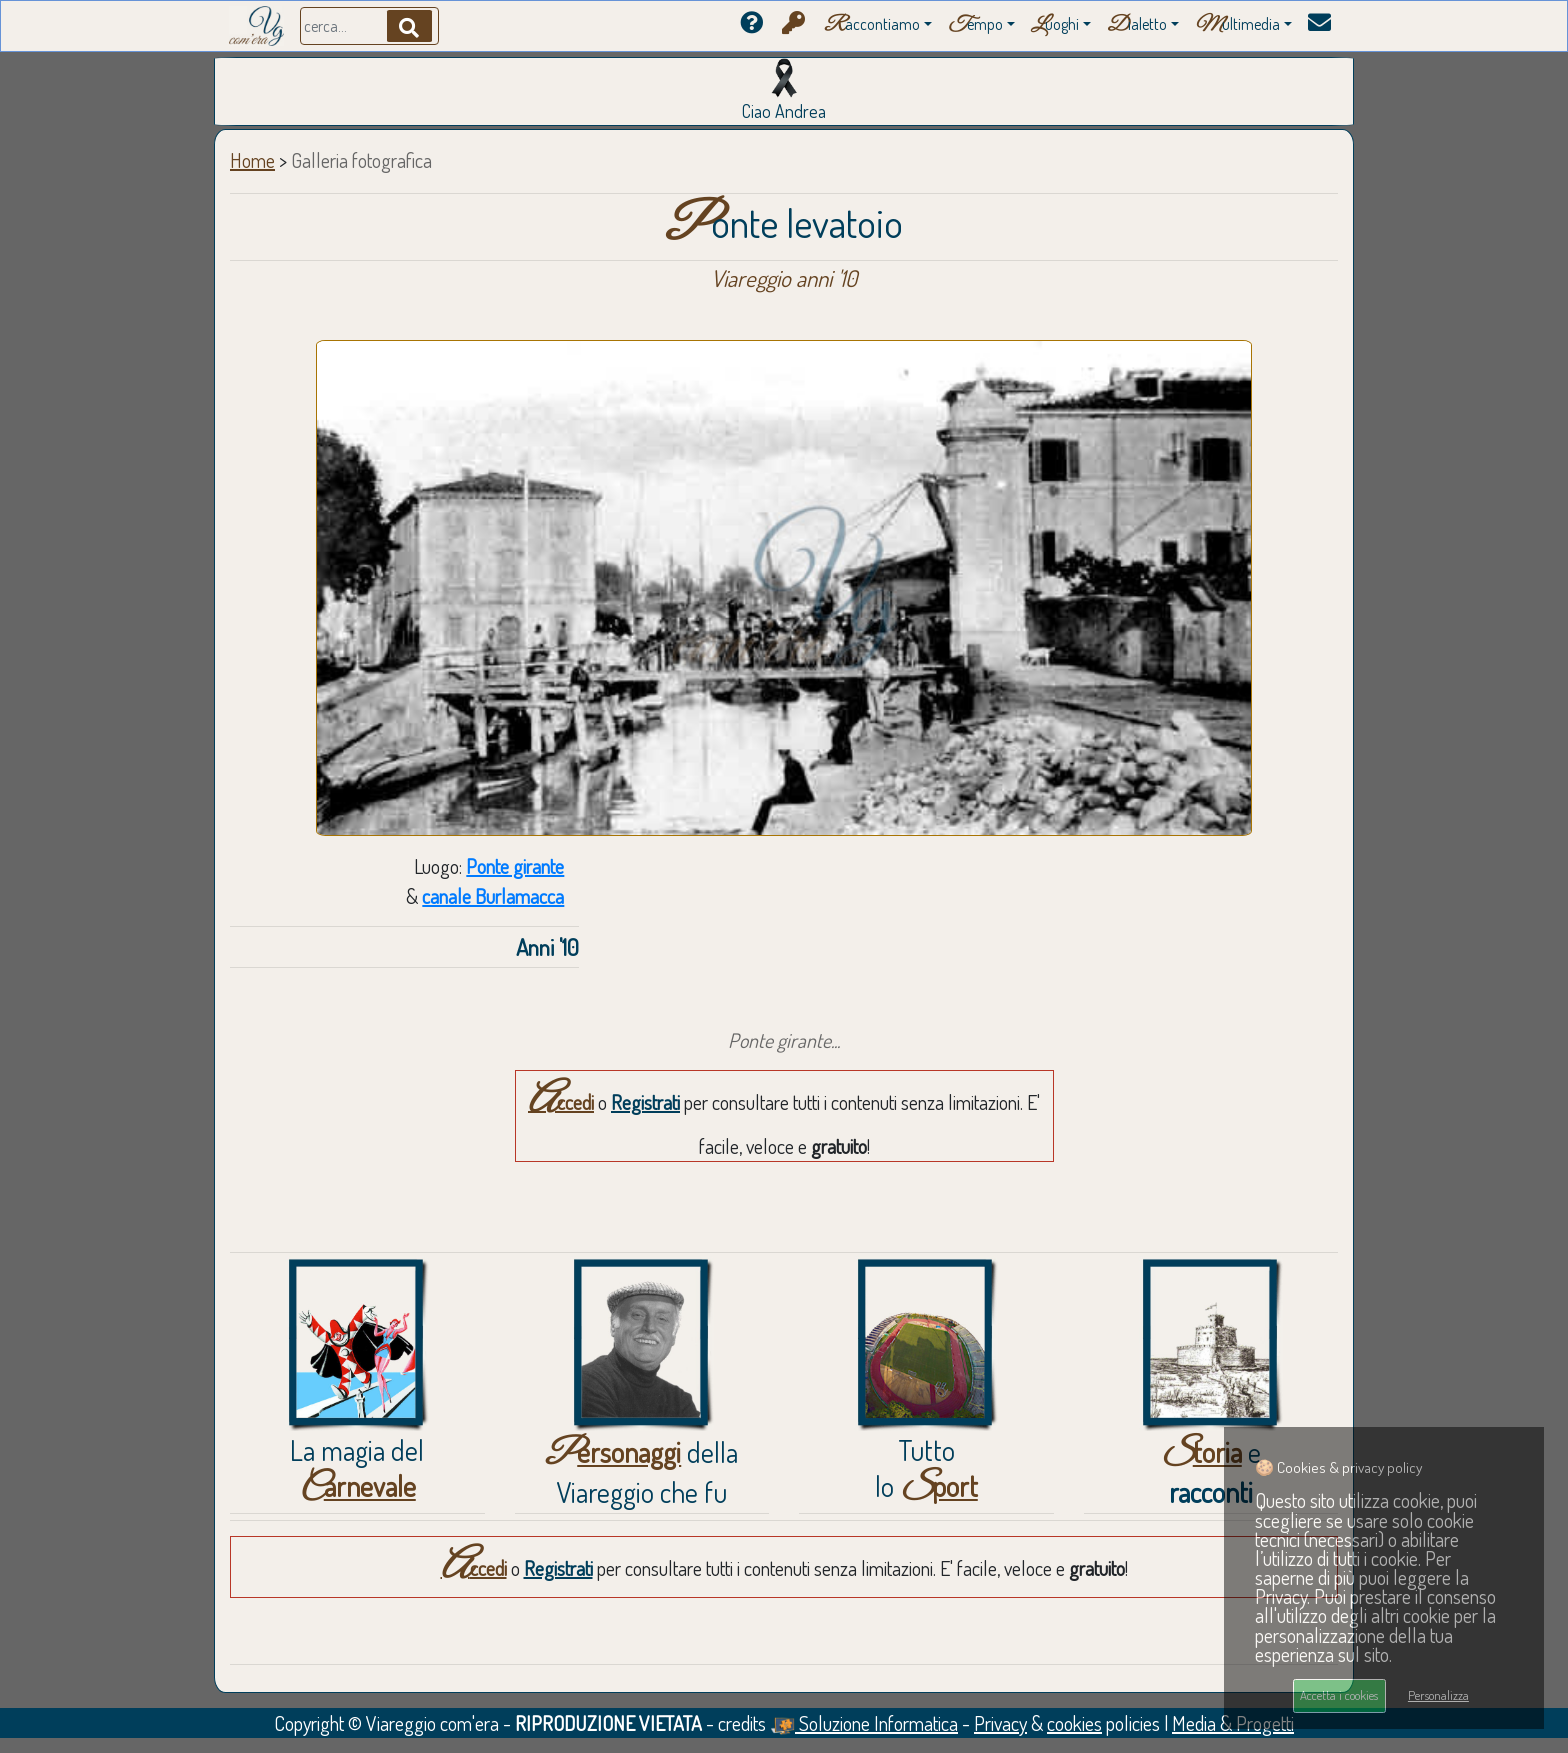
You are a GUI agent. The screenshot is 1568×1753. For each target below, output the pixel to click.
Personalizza (1438, 1695)
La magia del (357, 1468)
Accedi (561, 1102)
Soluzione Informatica (864, 1723)
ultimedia (1237, 25)
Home (252, 160)
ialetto (1137, 25)
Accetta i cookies (1339, 1695)
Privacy (1000, 1723)
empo (975, 25)
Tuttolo (926, 1468)
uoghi (1055, 25)
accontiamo (872, 25)
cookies (1074, 1723)
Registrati (645, 1102)
